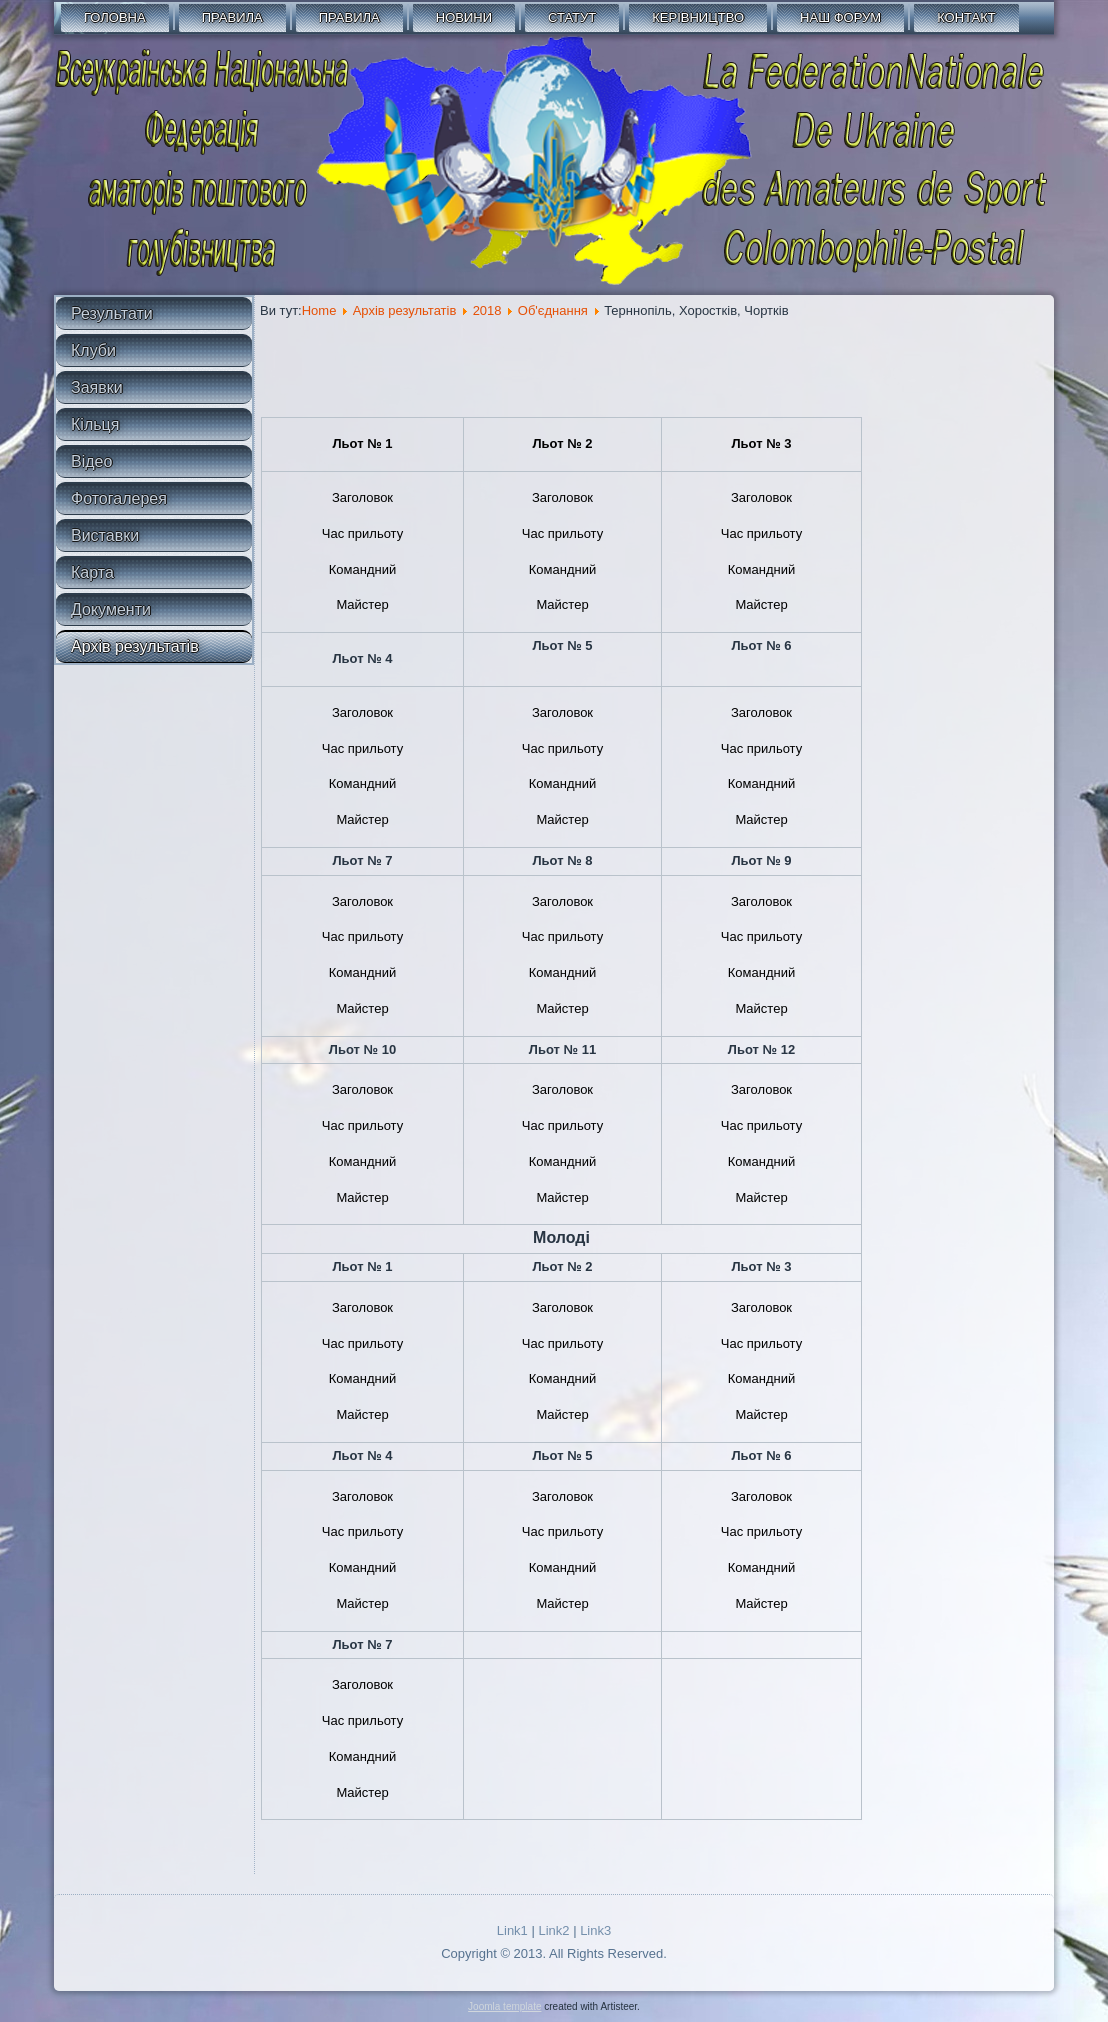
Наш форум (840, 17)
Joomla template (504, 2006)
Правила (232, 17)
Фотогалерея (119, 498)
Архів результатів (135, 646)
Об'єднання (553, 310)
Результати (112, 313)
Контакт (966, 17)
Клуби (93, 350)
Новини (464, 17)
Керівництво (698, 17)
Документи (111, 609)
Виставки (105, 535)
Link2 (553, 1930)
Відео (91, 461)
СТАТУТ (572, 17)
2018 (487, 310)
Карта (92, 572)
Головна (115, 17)
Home (319, 310)
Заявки (97, 387)
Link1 (512, 1930)
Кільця (95, 424)
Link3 (595, 1930)
